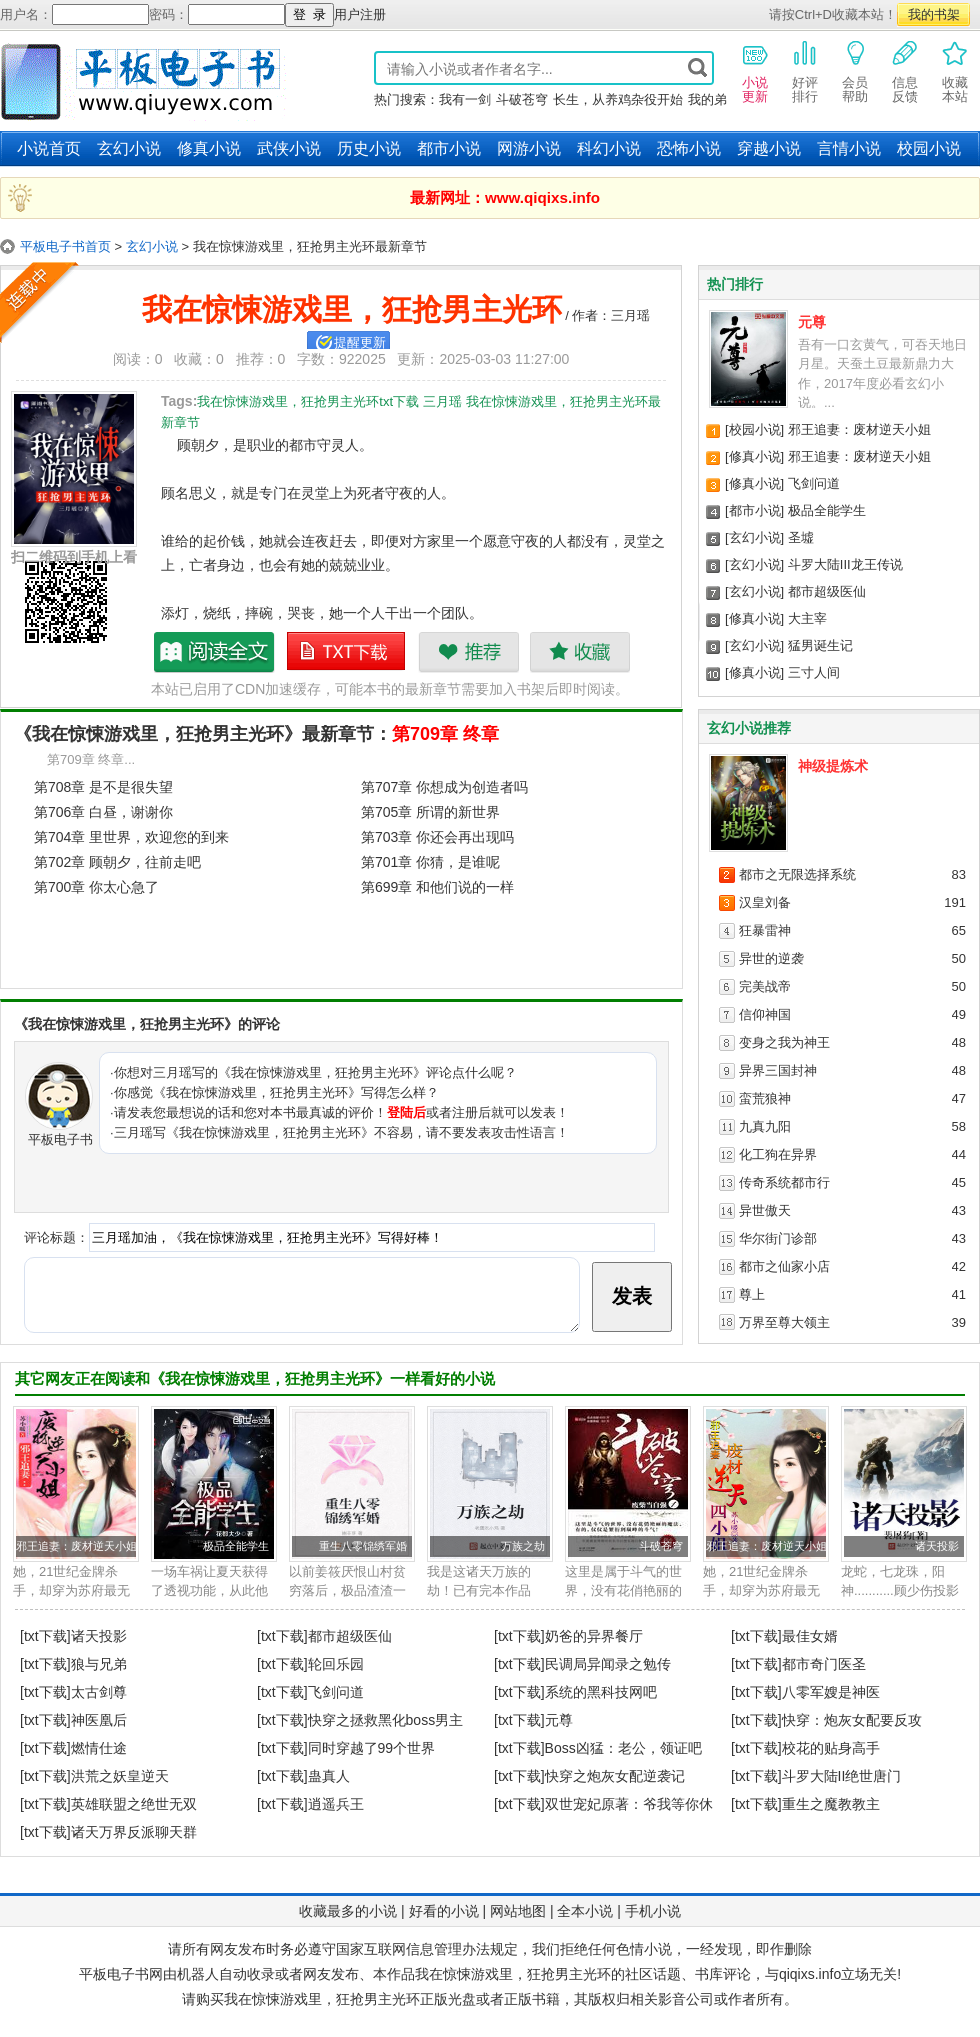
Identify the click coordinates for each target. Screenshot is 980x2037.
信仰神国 (765, 1014)
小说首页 (49, 148)
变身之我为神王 (784, 1042)
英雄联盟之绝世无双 (134, 1804)
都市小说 (449, 148)
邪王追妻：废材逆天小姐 (859, 429)
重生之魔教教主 (831, 1804)
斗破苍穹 (522, 99)
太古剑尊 (99, 1692)
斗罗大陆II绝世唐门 (842, 1776)
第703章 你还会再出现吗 (437, 837)
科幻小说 (609, 148)
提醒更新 (360, 342)
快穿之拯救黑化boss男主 (386, 1720)
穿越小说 (769, 148)
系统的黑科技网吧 (601, 1692)
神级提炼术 (833, 766)
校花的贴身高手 (831, 1748)
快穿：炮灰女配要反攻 (852, 1720)
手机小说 (653, 1911)
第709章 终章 (445, 734)
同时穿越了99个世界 (372, 1748)
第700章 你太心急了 (96, 887)
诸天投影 (937, 1546)
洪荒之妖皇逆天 (120, 1776)
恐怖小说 (689, 148)
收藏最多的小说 (348, 1911)
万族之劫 (523, 1546)
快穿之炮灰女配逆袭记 (615, 1776)
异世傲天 (765, 1210)
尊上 (752, 1294)
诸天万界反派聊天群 (134, 1832)
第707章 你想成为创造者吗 (444, 787)
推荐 (468, 652)
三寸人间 (814, 672)
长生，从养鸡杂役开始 (618, 99)
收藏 (579, 652)
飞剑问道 (814, 483)
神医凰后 (99, 1720)
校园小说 (929, 148)
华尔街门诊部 (778, 1238)
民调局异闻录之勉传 (608, 1664)
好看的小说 (444, 1911)
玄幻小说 (129, 148)
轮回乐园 (336, 1664)
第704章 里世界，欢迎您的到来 (131, 837)
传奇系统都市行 (784, 1182)
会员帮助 (855, 71)
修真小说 (209, 148)
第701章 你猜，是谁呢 (430, 862)
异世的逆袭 (771, 958)
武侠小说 (289, 148)
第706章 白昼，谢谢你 (103, 812)
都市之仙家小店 (784, 1266)
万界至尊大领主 (784, 1322)
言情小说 (849, 148)
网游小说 (529, 148)
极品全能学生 (827, 510)
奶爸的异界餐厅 (594, 1636)
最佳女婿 (810, 1636)
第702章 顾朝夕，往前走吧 (117, 862)
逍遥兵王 (336, 1804)
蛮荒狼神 (765, 1098)
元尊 (812, 322)
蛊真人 (329, 1776)
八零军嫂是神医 (831, 1692)
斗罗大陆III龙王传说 (845, 564)
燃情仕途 (99, 1748)
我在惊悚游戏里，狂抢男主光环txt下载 (347, 652)
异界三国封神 (778, 1070)
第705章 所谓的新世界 (430, 812)
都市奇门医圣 (824, 1664)
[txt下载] (45, 1636)
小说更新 (755, 71)
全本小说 (585, 1911)
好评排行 (805, 71)
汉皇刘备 (765, 902)
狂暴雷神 (765, 930)
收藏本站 (955, 71)
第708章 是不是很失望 (103, 787)
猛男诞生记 (820, 645)
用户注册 (360, 14)
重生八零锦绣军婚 (363, 1546)
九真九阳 (765, 1126)
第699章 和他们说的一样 (437, 887)
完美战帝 (765, 986)
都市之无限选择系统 (797, 874)
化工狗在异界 (778, 1154)
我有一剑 (465, 99)
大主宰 (807, 618)
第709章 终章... (91, 759)
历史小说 (369, 148)
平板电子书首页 (65, 246)
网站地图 (518, 1911)
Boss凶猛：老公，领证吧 (623, 1748)
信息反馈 (905, 71)
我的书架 (934, 14)
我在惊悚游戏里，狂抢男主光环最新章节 (215, 652)
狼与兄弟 (99, 1664)
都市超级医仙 (827, 591)
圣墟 (801, 537)
